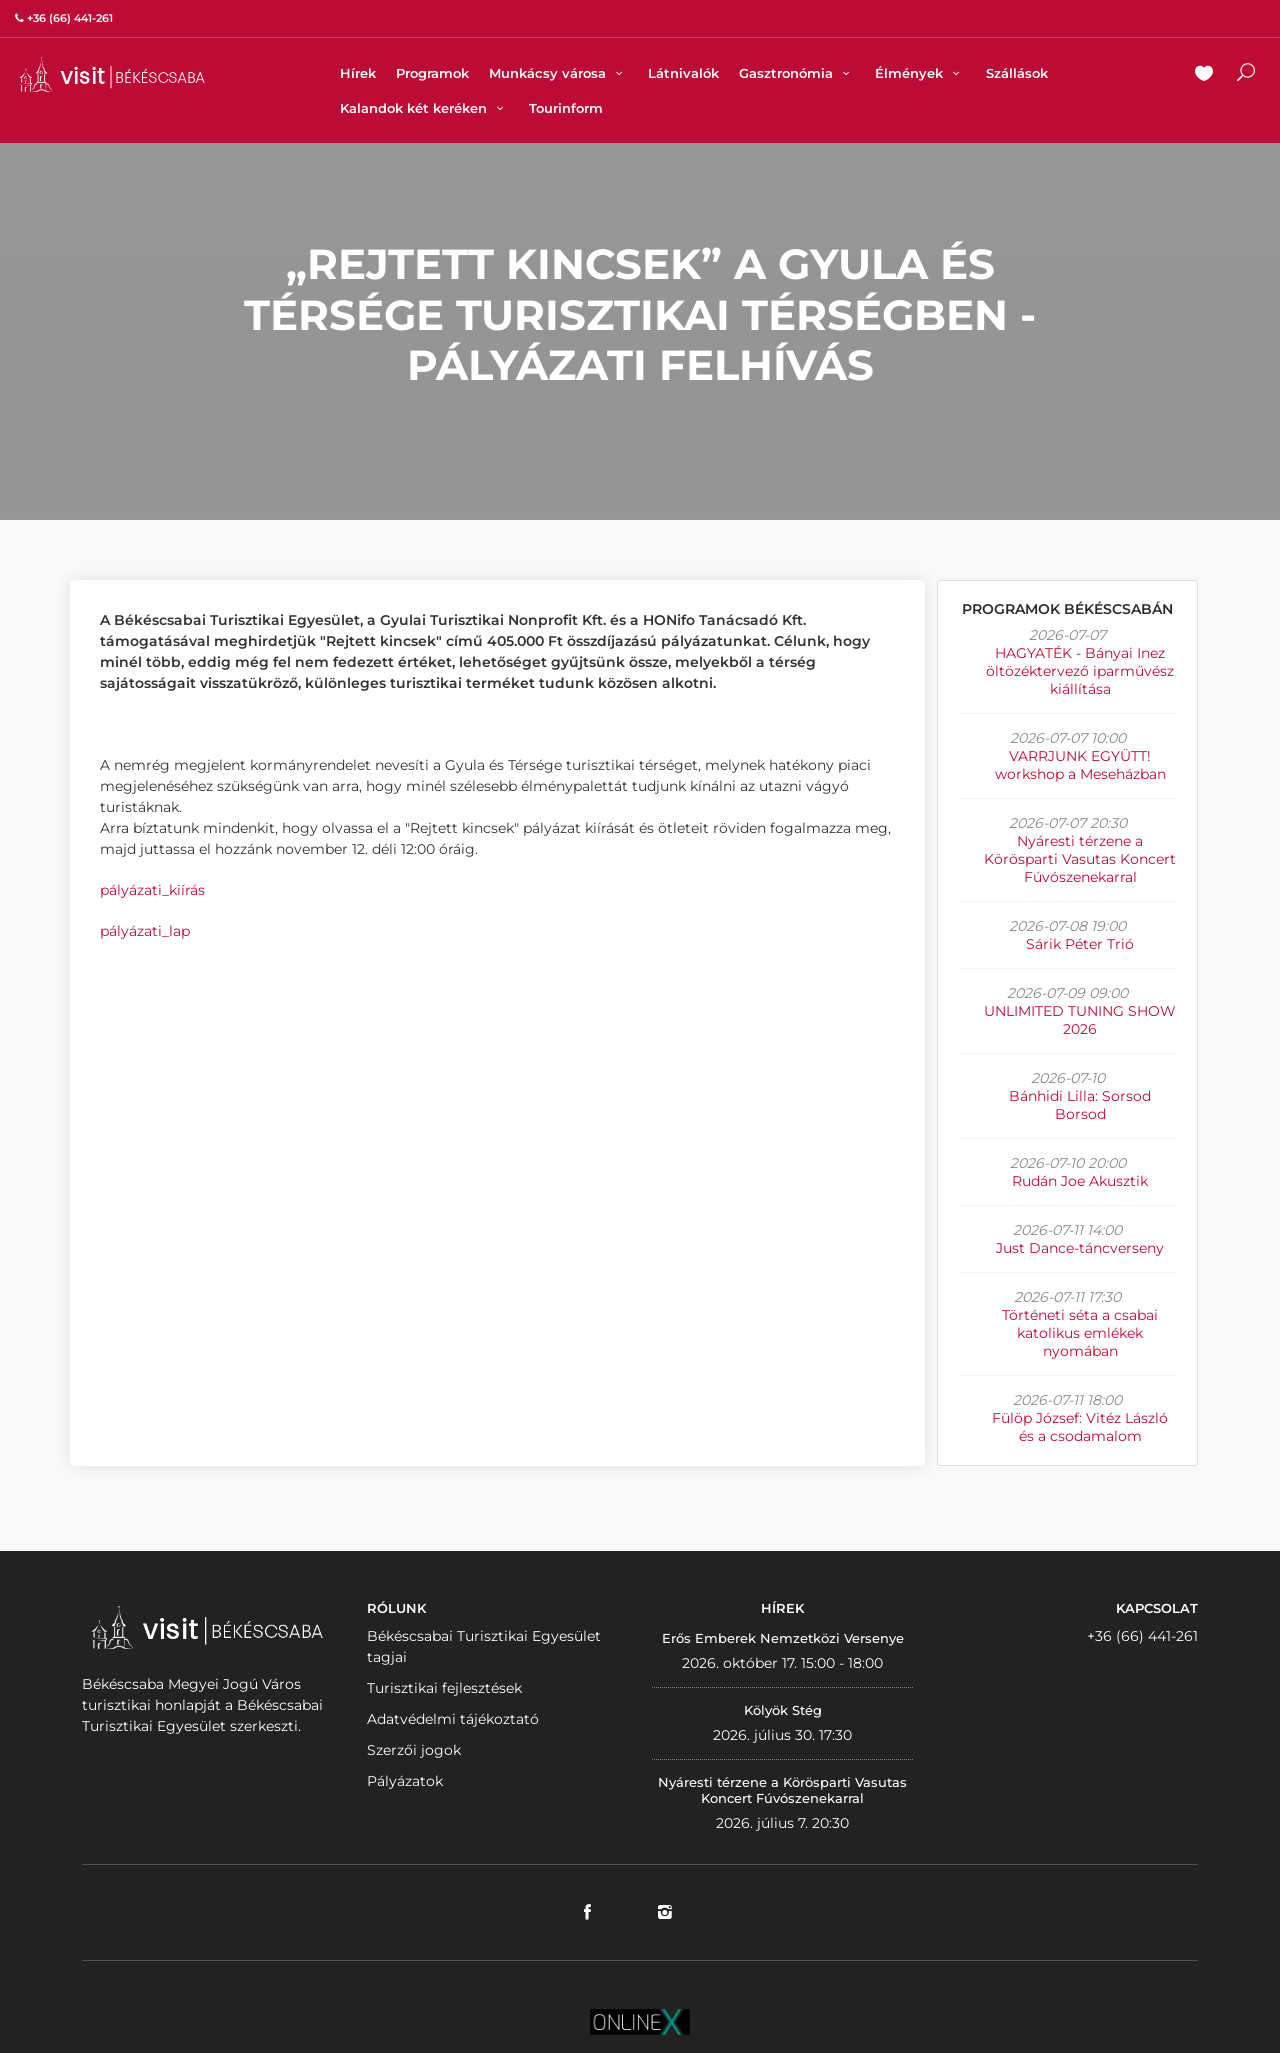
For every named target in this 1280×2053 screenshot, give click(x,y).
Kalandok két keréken (424, 108)
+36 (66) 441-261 (1142, 1636)
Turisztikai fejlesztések (444, 1688)
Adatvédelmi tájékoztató (453, 1719)
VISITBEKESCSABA (112, 74)
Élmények (920, 73)
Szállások (1017, 73)
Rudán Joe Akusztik (1080, 1181)
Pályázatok (405, 1781)
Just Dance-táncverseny (1080, 1248)
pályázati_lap (145, 931)
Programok (432, 73)
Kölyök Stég (783, 1710)
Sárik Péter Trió (1080, 944)
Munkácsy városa (558, 73)
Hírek (358, 73)
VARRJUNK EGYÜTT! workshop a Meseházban (1080, 765)
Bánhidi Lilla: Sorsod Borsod (1080, 1105)
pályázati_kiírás (152, 890)
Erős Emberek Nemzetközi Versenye (783, 1638)
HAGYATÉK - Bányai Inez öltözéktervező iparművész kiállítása (1080, 671)
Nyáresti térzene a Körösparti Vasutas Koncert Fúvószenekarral (1080, 859)
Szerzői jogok (414, 1750)
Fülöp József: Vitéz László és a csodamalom (1080, 1427)
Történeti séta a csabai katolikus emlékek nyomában (1080, 1333)
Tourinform (566, 108)
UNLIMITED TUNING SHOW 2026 (1080, 1020)
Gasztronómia (797, 73)
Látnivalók (683, 73)
